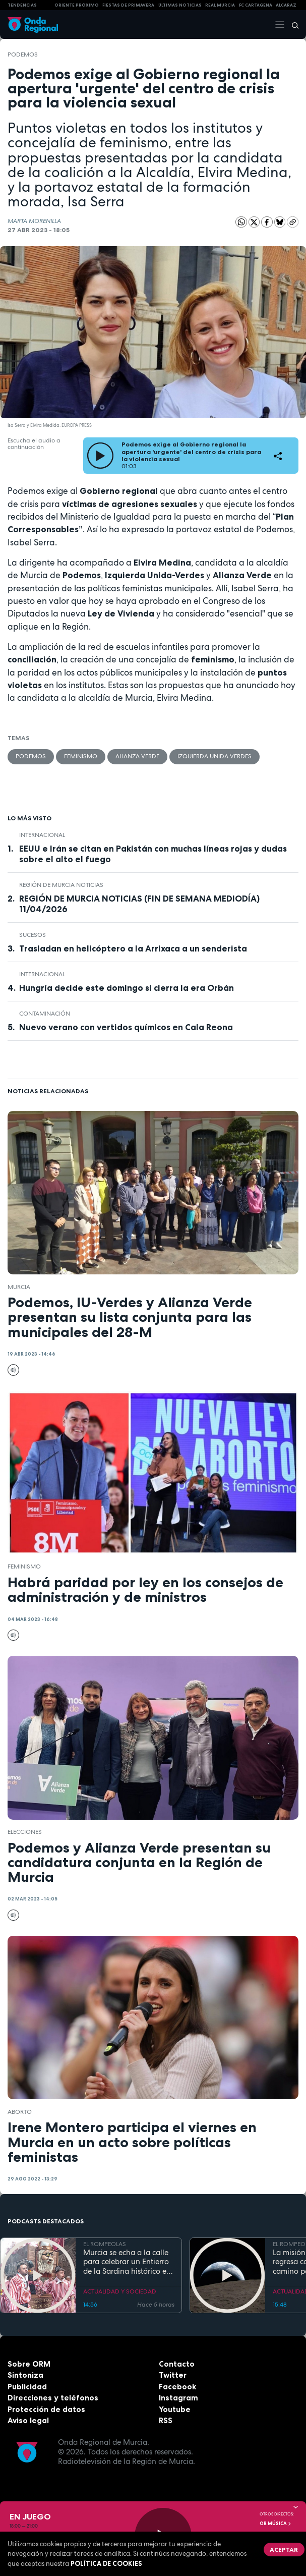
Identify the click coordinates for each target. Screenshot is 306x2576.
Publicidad (27, 2386)
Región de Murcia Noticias (61, 885)
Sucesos (32, 935)
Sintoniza (25, 2375)
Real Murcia (220, 5)
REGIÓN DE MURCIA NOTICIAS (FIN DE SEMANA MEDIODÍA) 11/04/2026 (139, 903)
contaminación (44, 1014)
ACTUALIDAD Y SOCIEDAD (119, 2291)
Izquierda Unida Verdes (214, 756)
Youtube (175, 2409)
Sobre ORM (29, 2364)
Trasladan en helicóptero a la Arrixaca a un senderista (133, 948)
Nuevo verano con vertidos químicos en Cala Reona (126, 1027)
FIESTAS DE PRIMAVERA (128, 5)
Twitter (173, 2375)
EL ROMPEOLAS (104, 2244)
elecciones (25, 1832)
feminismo (80, 756)
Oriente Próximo (76, 5)
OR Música (276, 2524)
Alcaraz (286, 5)
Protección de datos (46, 2409)
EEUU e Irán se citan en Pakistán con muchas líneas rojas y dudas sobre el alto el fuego (153, 854)
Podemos (23, 54)
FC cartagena (255, 5)
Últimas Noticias (180, 5)
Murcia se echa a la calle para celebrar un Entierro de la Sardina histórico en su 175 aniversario (127, 2262)
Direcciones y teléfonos (53, 2397)
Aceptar (284, 2549)
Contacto (177, 2364)
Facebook (177, 2386)
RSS (165, 2420)
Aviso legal (28, 2420)
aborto (20, 2112)
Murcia (19, 1287)
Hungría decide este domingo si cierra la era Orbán (126, 988)
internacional (42, 835)
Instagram (178, 2397)
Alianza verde (137, 756)
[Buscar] (291, 25)
